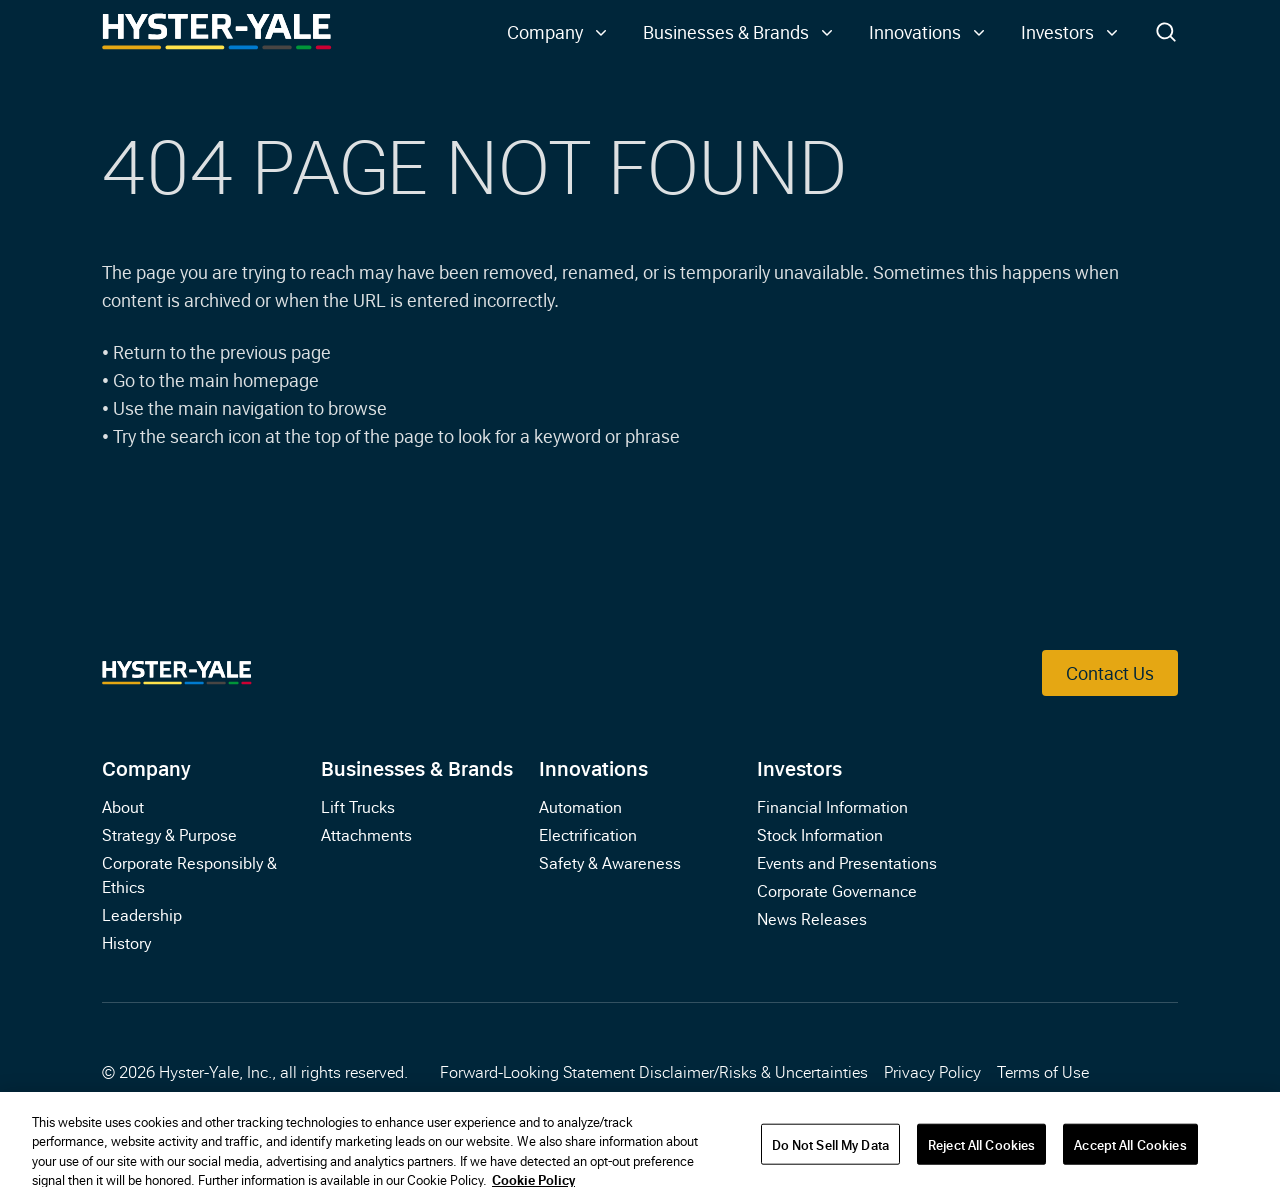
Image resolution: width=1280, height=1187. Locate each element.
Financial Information (832, 806)
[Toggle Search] (1166, 32)
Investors (799, 767)
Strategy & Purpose (169, 834)
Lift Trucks (358, 806)
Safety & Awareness (610, 862)
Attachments (366, 834)
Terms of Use (1043, 1071)
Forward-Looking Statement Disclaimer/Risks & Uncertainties (654, 1071)
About (123, 806)
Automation (580, 806)
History (126, 942)
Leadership (142, 914)
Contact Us (1110, 672)
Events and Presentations (847, 862)
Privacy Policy (932, 1071)
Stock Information (820, 834)
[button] (559, 32)
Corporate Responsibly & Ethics (189, 874)
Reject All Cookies (981, 1155)
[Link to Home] (216, 32)
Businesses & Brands (417, 767)
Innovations (593, 767)
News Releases (812, 918)
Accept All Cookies (1130, 1155)
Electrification (588, 834)
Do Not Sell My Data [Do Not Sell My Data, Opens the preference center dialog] (830, 1155)
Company (146, 767)
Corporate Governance (837, 890)
